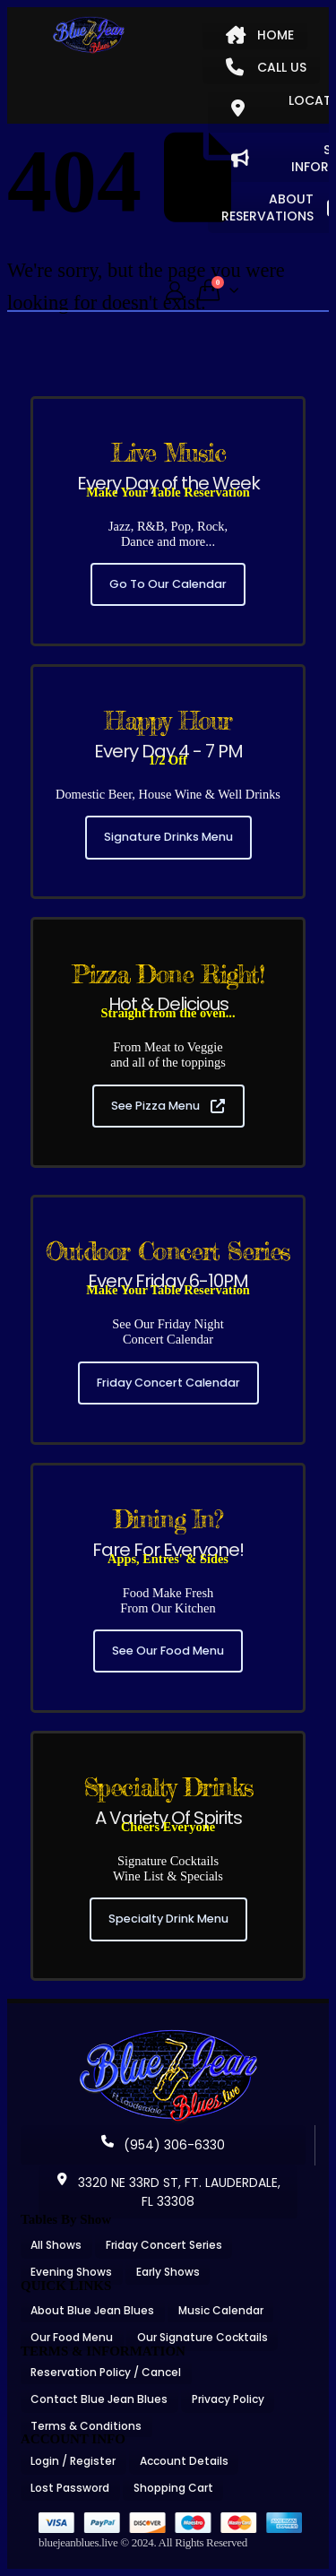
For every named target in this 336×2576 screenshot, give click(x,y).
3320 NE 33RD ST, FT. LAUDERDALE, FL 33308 (168, 2192)
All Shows (56, 2244)
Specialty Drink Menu (168, 1918)
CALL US (266, 67)
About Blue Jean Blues (92, 2310)
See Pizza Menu (168, 1105)
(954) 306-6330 (163, 2145)
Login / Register (73, 2460)
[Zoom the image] (168, 2035)
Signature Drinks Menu (168, 836)
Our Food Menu (71, 2337)
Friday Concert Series (164, 2244)
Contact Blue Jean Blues (99, 2399)
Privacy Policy (228, 2399)
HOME (260, 35)
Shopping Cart (173, 2487)
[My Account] (174, 291)
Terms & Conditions (86, 2425)
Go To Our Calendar (168, 584)
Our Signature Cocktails (202, 2337)
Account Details (184, 2460)
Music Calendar (220, 2310)
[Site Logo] (89, 35)
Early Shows (168, 2271)
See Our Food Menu (168, 1650)
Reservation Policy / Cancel (105, 2372)
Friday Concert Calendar (168, 1382)
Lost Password (69, 2487)
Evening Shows (71, 2271)
